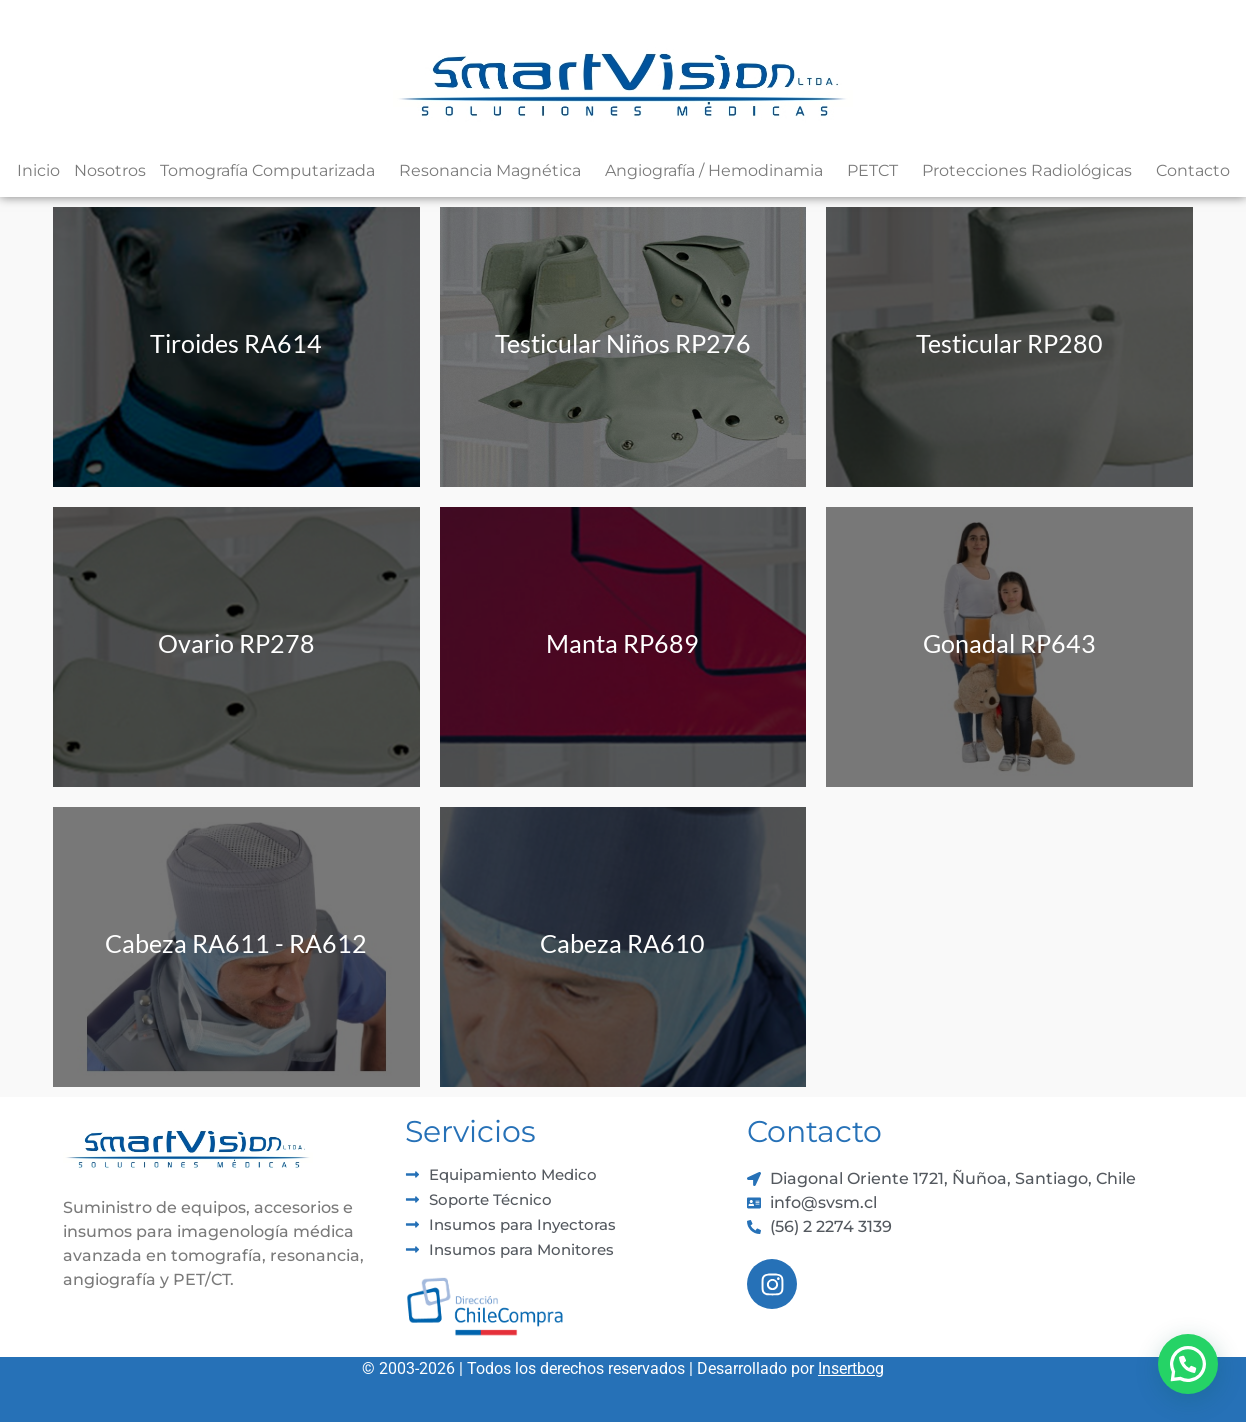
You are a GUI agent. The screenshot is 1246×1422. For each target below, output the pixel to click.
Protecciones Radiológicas (1032, 171)
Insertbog (851, 1368)
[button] (1188, 1364)
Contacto (1193, 170)
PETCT (877, 171)
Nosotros (110, 170)
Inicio (38, 170)
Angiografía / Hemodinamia (719, 171)
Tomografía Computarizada (272, 171)
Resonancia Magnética (495, 171)
